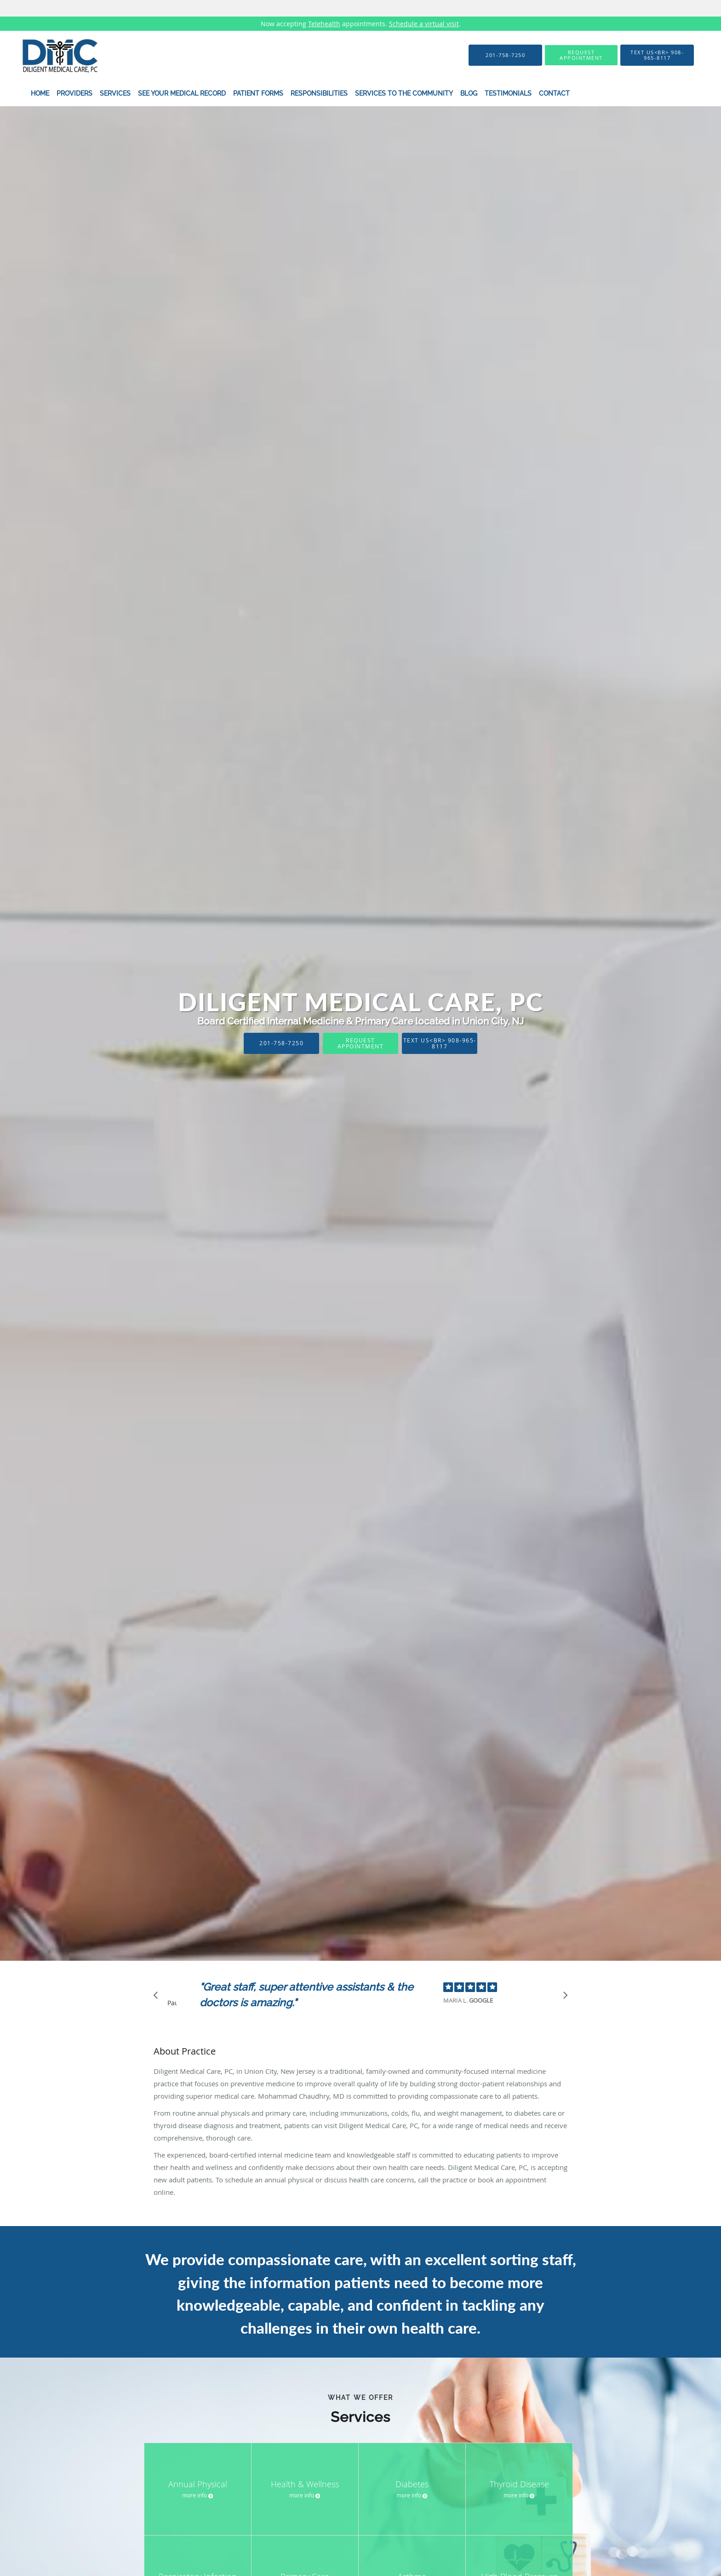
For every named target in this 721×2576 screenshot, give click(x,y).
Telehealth (324, 23)
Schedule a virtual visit (424, 23)
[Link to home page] (47, 55)
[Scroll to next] (563, 1997)
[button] (581, 55)
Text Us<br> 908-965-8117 (439, 1043)
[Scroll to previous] (158, 1997)
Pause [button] (172, 2003)
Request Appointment (361, 1043)
